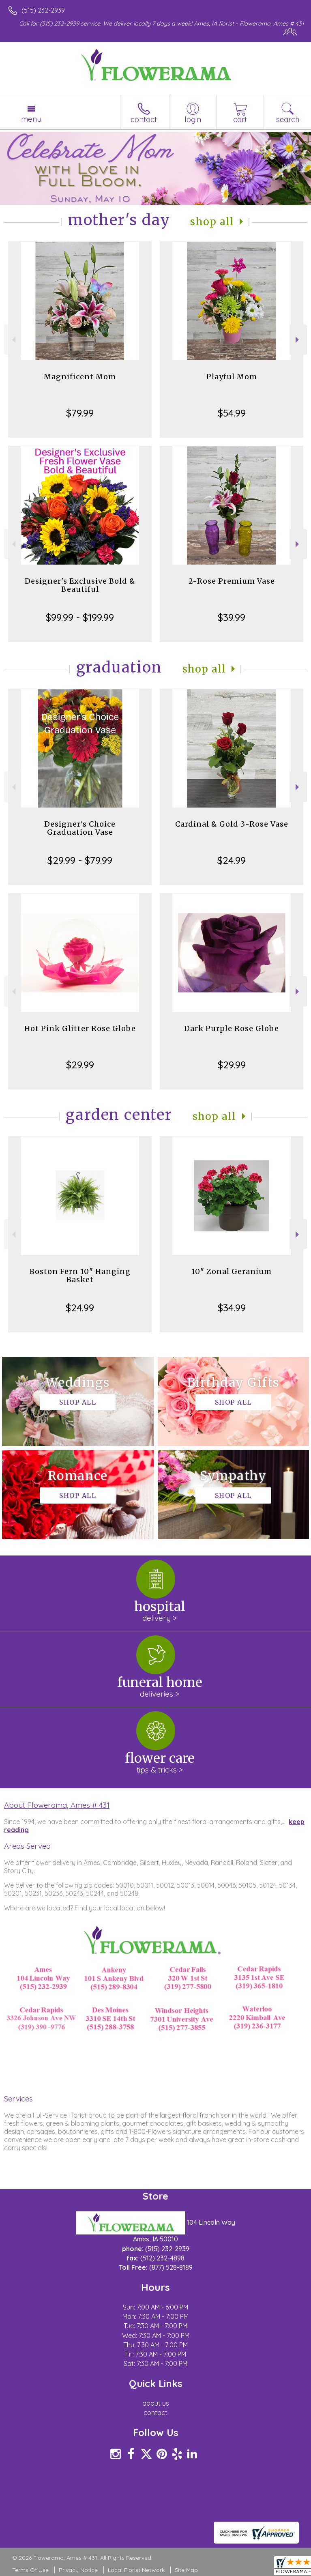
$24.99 (231, 860)
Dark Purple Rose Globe (231, 1028)
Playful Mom (231, 376)
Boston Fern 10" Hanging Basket (80, 1275)
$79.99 (80, 413)
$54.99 (232, 413)
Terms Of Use (30, 2570)
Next (298, 339)
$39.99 (231, 617)
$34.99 (232, 1308)
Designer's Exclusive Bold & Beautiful (80, 585)
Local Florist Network (136, 2570)
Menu (31, 119)
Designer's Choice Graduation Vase (80, 828)
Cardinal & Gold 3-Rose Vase (231, 824)
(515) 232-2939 (43, 10)
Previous (12, 339)
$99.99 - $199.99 (80, 617)
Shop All (212, 221)
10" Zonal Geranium (231, 1271)
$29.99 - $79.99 (79, 860)
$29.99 (80, 1065)
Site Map (186, 2570)
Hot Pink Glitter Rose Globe (80, 1028)
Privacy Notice (78, 2570)
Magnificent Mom (80, 376)
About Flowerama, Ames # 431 (56, 1805)
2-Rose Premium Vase (232, 581)
